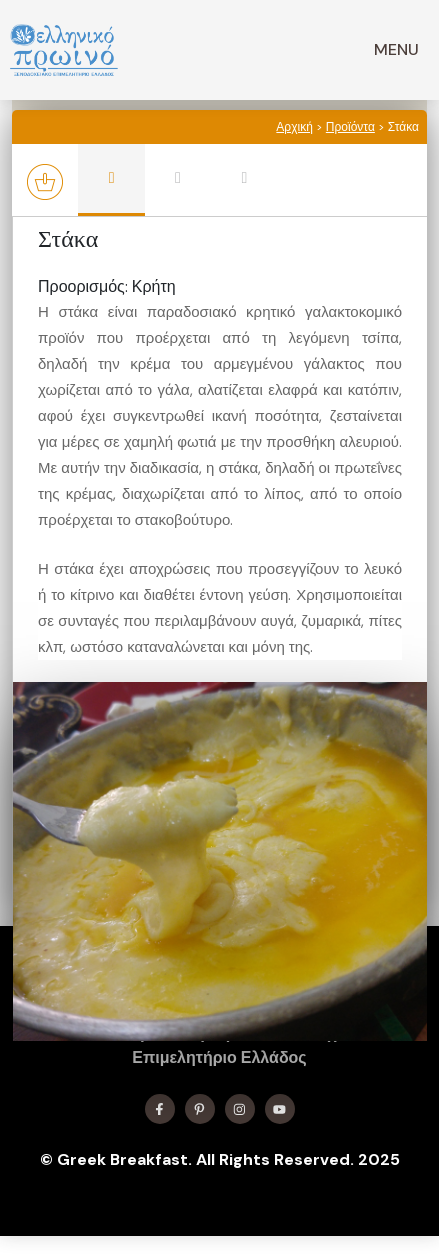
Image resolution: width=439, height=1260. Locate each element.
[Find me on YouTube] (280, 1109)
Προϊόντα (350, 127)
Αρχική (294, 127)
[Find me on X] (200, 1109)
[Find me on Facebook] (160, 1109)
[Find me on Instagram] (240, 1109)
